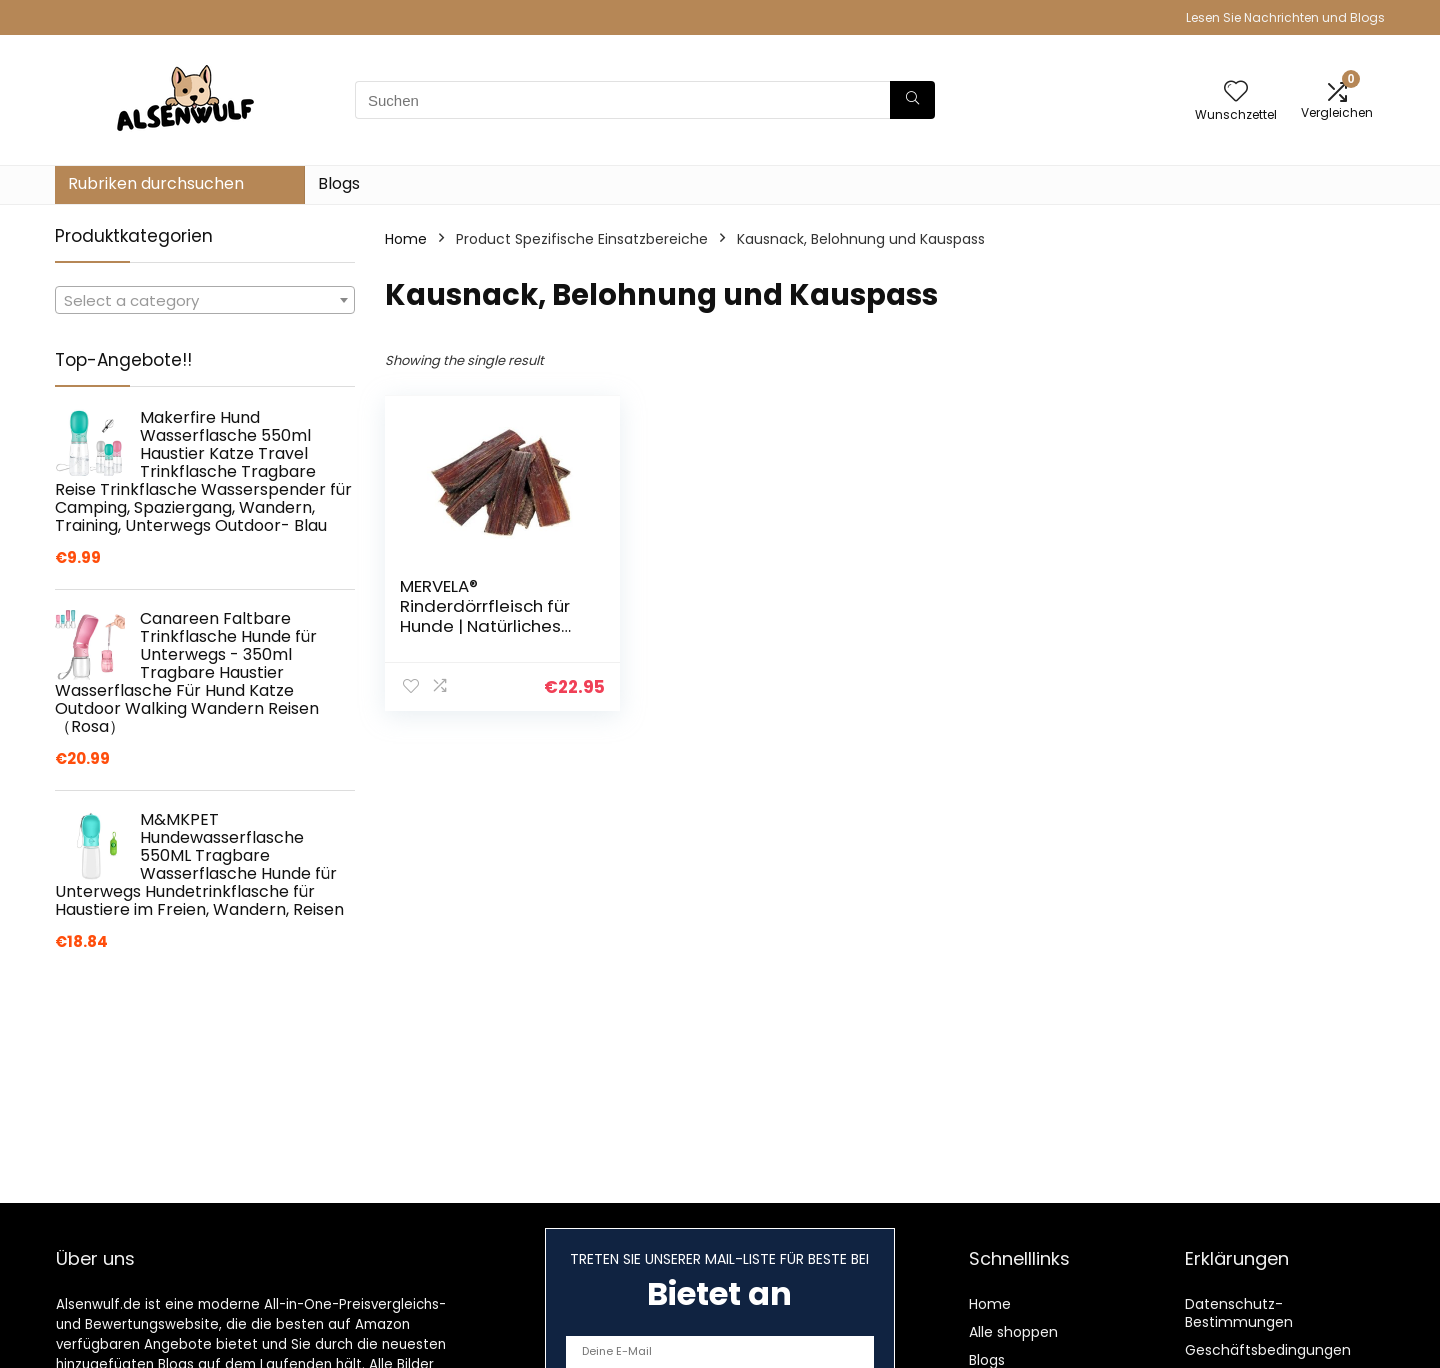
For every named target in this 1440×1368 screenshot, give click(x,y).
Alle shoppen (1013, 1332)
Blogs (339, 183)
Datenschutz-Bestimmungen (1239, 1313)
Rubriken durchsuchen (156, 183)
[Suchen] (912, 100)
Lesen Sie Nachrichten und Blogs (1285, 17)
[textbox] (205, 301)
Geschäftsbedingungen (1268, 1350)
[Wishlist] (1236, 92)
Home (406, 239)
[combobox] (205, 300)
